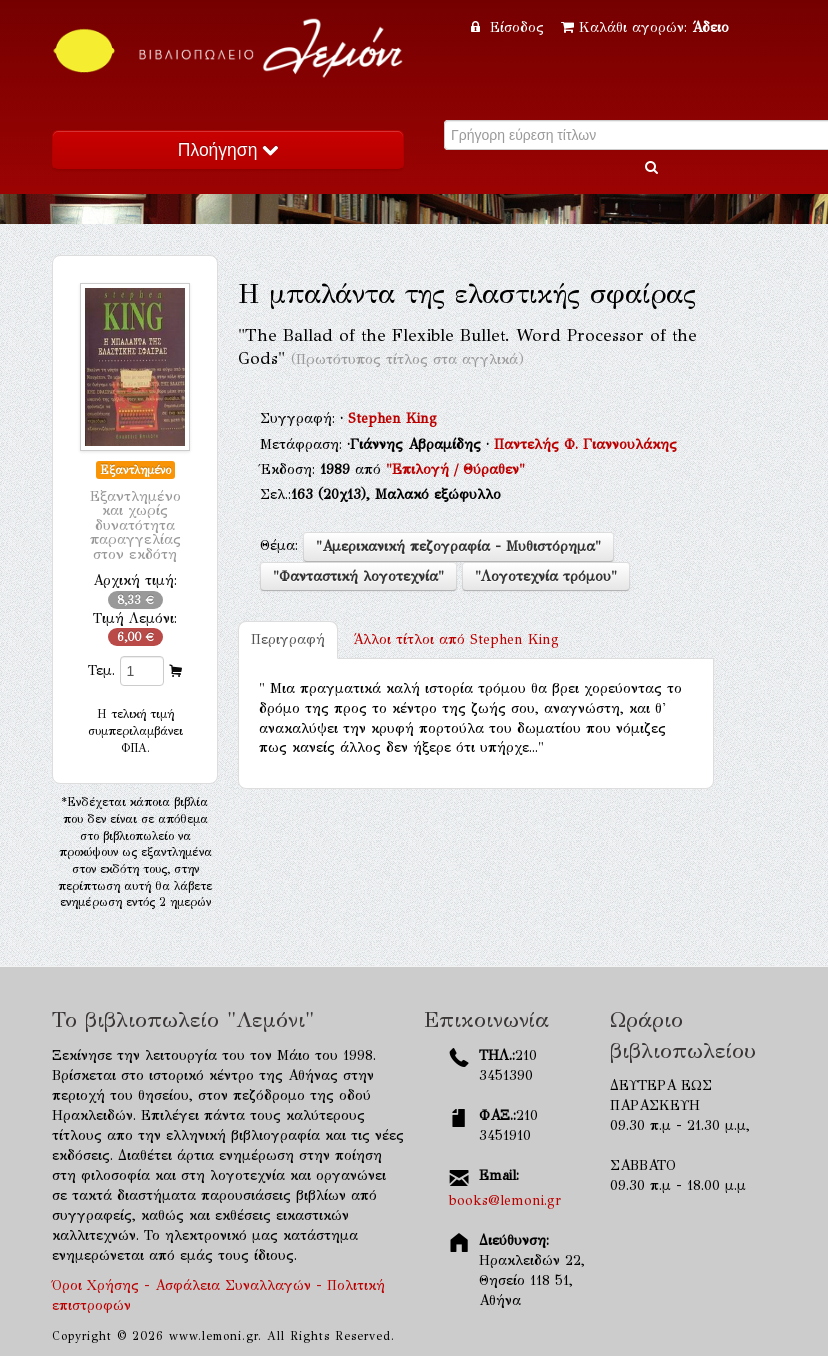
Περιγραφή (288, 639)
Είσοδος (510, 27)
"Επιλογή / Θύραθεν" (455, 469)
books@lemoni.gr (505, 1200)
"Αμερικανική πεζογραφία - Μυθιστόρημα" (458, 546)
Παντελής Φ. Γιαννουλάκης (585, 444)
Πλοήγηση (228, 150)
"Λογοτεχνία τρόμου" (546, 576)
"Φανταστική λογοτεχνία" (358, 576)
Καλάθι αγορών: (645, 27)
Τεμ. (101, 670)
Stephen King (392, 418)
